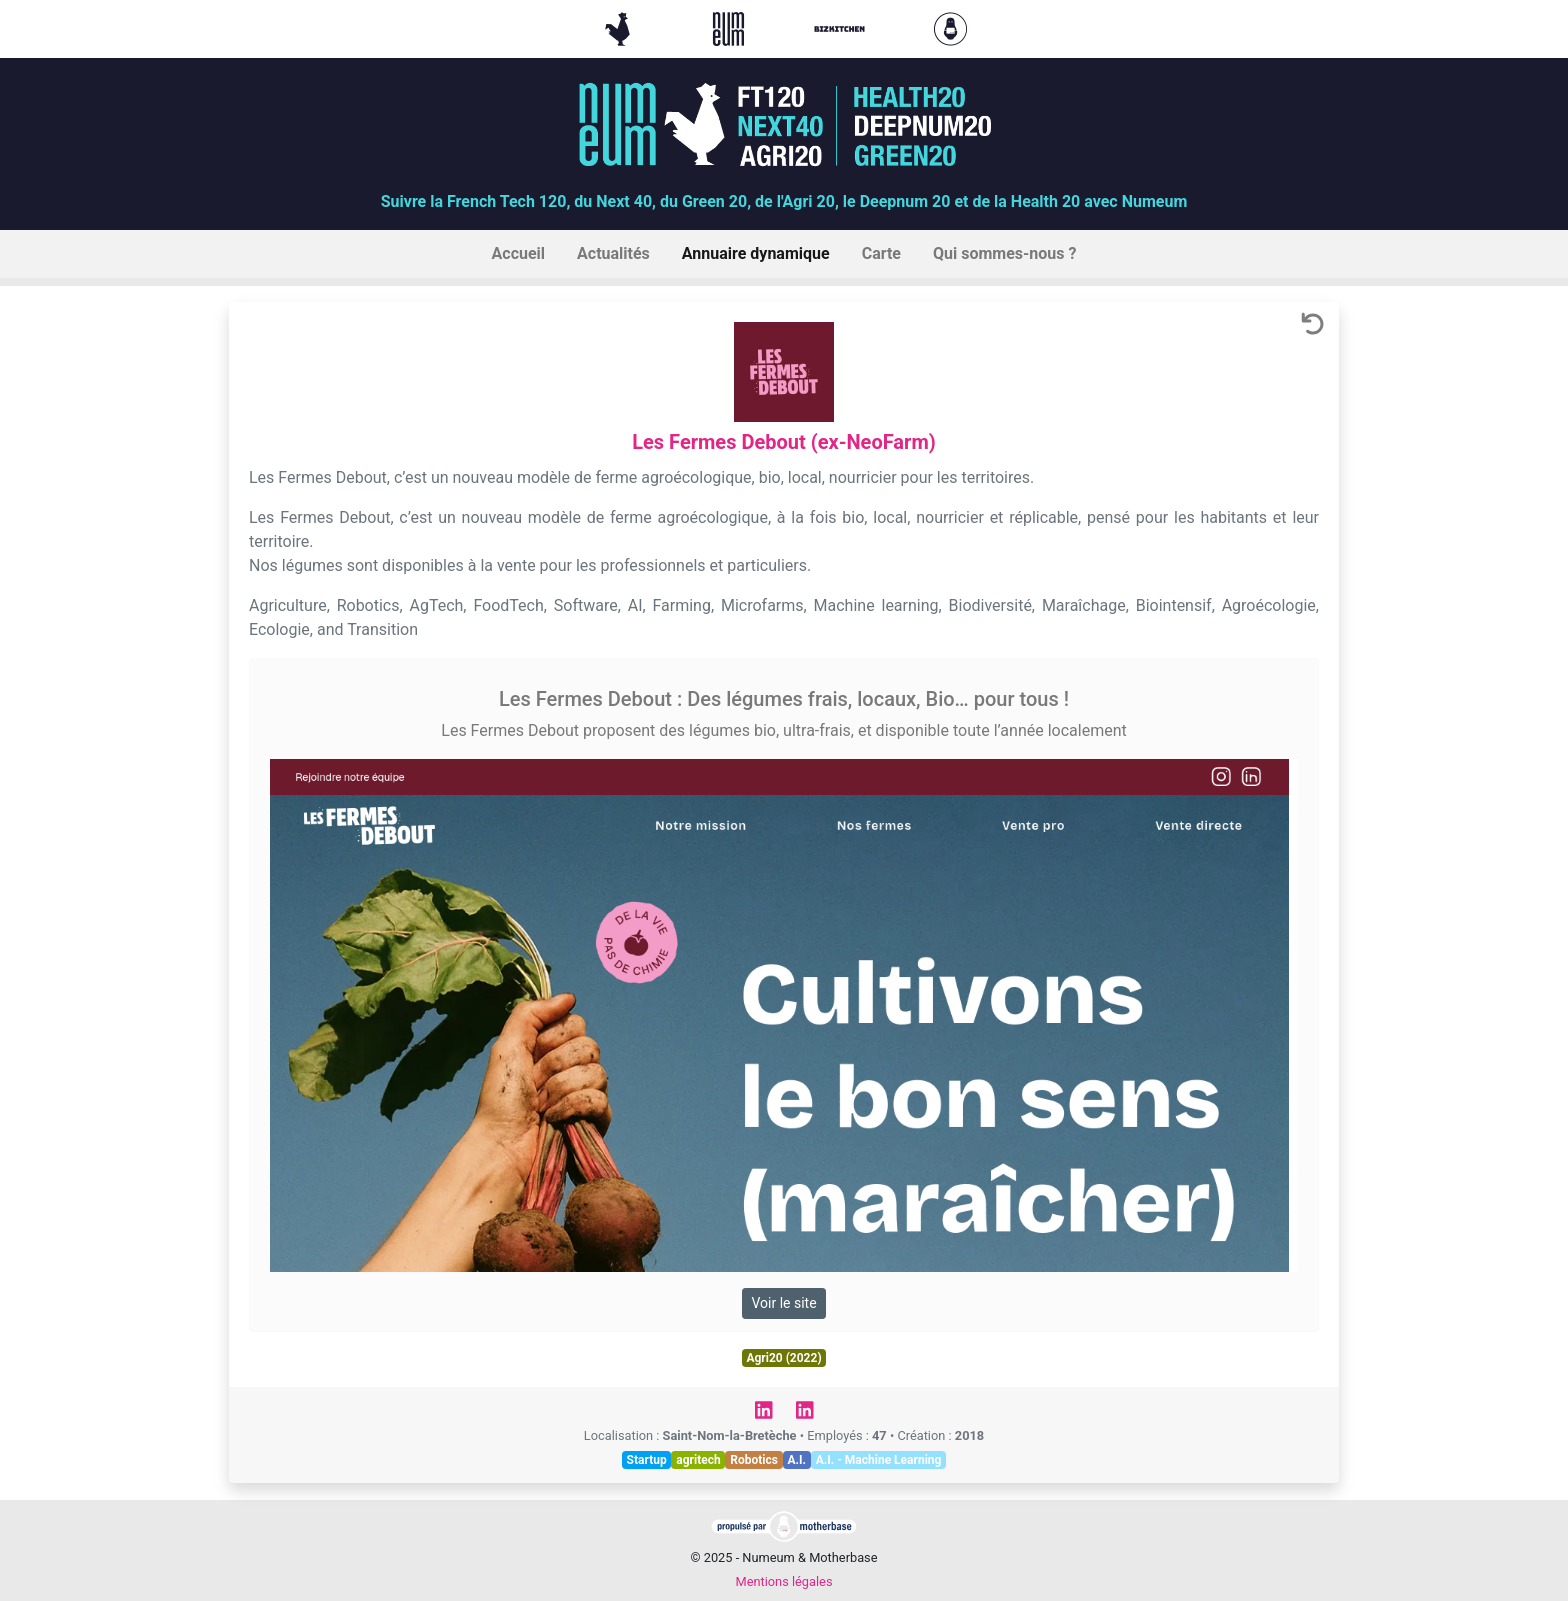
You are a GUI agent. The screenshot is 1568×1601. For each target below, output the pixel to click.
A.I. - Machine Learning (879, 1460)
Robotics (754, 1460)
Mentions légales (783, 1581)
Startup (647, 1460)
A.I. (796, 1460)
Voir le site (783, 1303)
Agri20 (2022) (783, 1358)
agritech (698, 1460)
